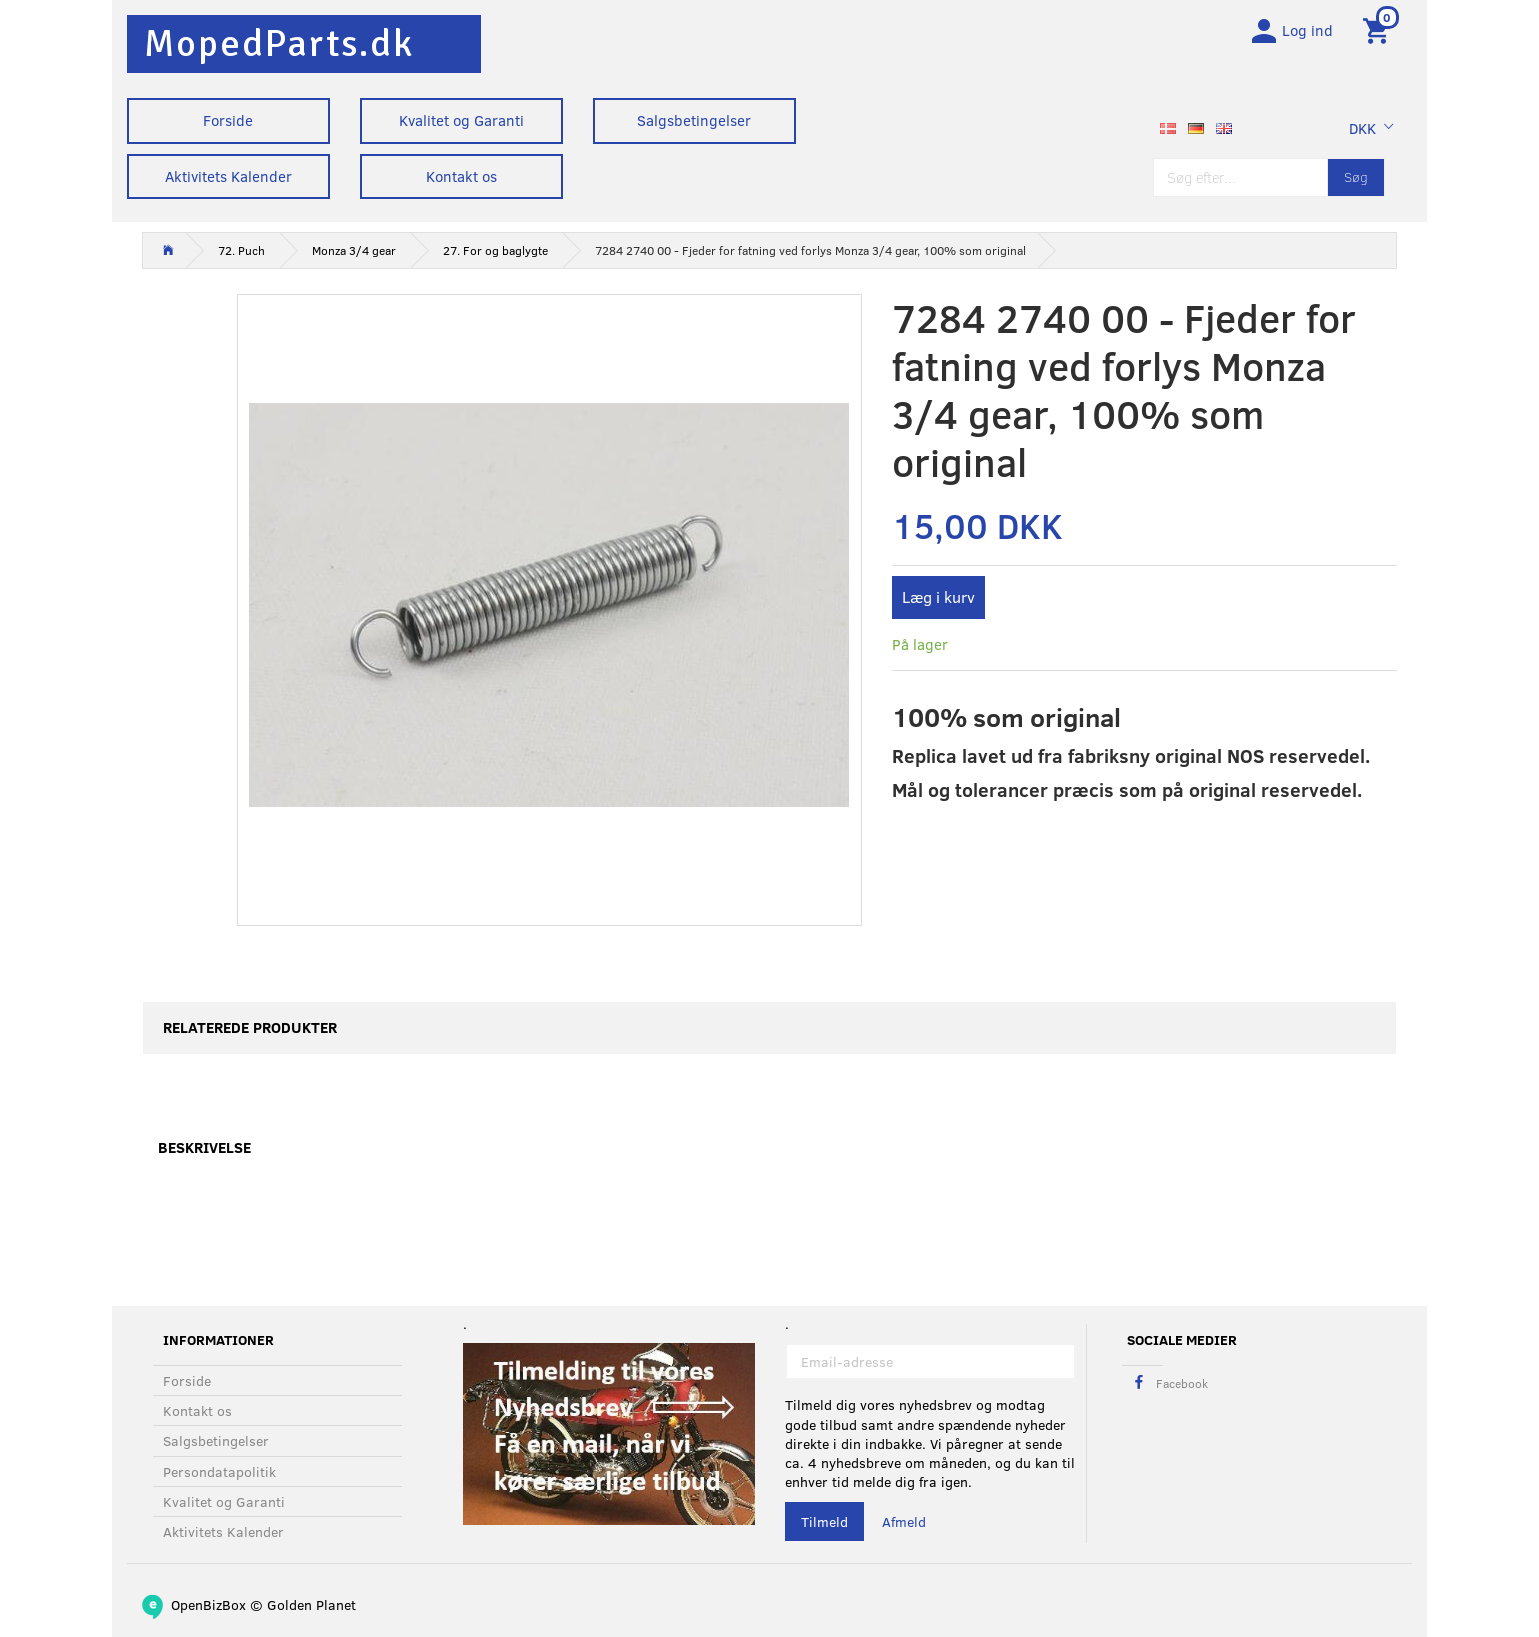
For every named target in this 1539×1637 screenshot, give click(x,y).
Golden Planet (311, 1604)
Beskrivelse (204, 1153)
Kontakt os (461, 176)
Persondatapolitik (219, 1471)
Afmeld (904, 1522)
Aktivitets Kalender (228, 176)
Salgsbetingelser (694, 120)
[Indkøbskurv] (1379, 33)
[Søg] (1356, 182)
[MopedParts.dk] (279, 43)
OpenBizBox (208, 1604)
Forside (228, 120)
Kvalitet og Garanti (461, 120)
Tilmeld (824, 1522)
